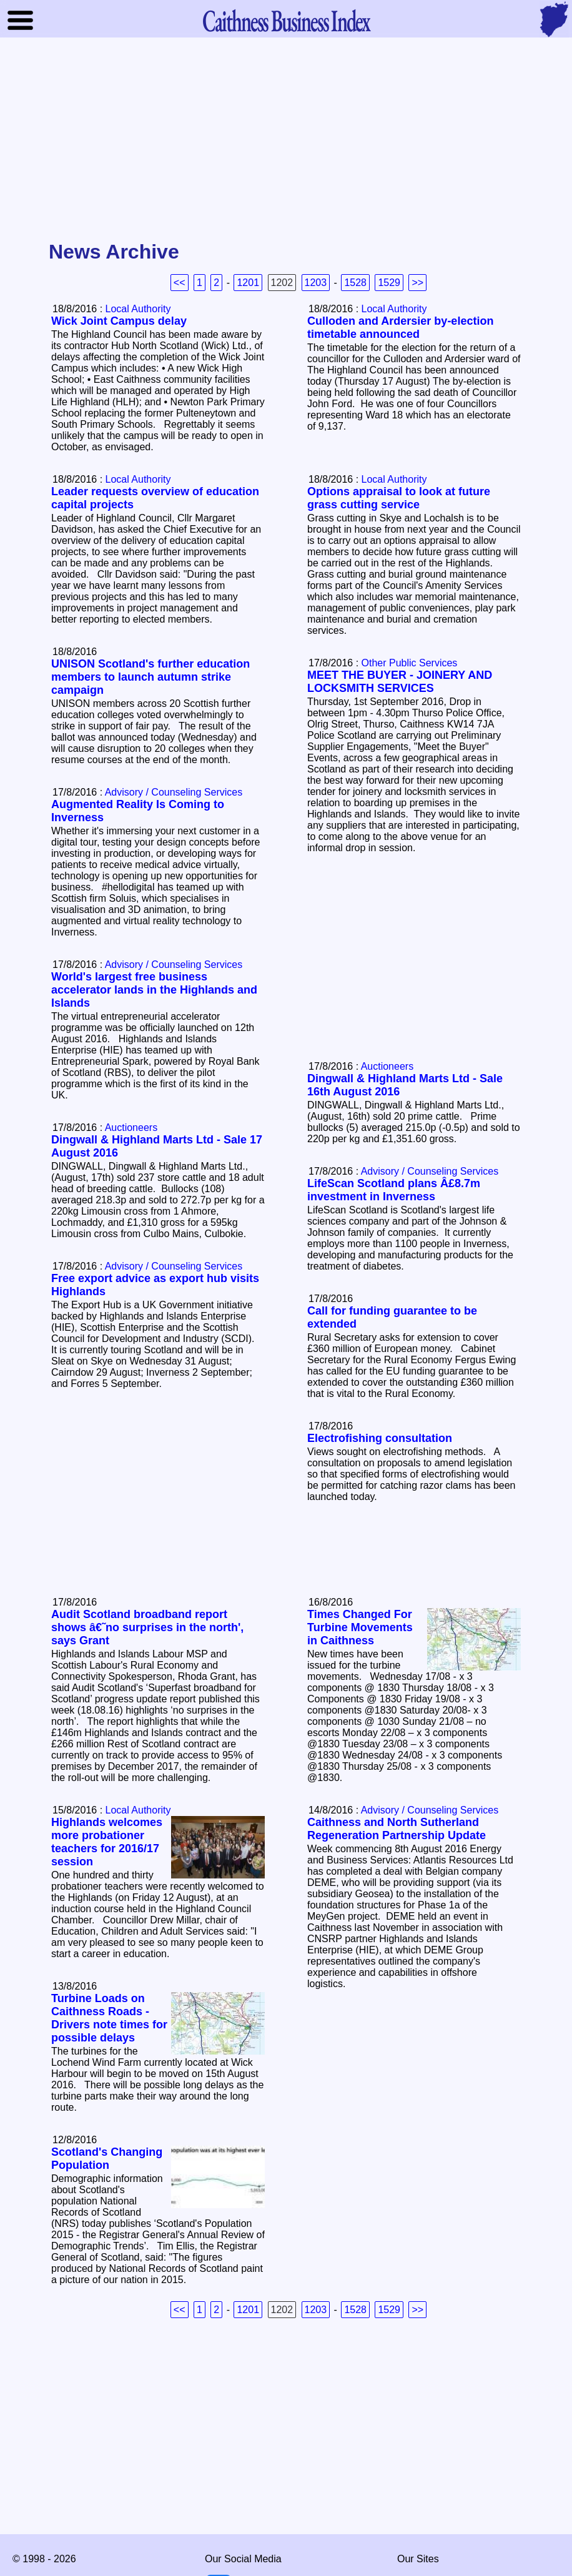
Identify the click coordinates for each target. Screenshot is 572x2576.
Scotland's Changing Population (106, 2158)
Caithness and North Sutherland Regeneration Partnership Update (396, 1829)
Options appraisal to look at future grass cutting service (398, 498)
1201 (248, 282)
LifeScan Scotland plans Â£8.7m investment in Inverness (393, 1190)
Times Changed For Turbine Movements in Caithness (360, 1627)
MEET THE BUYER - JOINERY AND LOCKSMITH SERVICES (399, 681)
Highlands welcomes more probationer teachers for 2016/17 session (106, 1842)
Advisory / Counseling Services (174, 792)
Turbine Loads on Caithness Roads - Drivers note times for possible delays (109, 2018)
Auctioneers (387, 1066)
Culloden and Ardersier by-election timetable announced (400, 327)
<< (179, 282)
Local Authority (138, 308)
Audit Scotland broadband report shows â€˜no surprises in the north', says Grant (147, 1627)
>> (417, 282)
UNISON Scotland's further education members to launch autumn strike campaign (150, 677)
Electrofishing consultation (379, 1438)
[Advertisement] (286, 139)
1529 (389, 282)
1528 (355, 282)
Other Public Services (410, 663)
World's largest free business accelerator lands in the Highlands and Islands (154, 989)
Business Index (286, 20)
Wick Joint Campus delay (119, 321)
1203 (316, 282)
